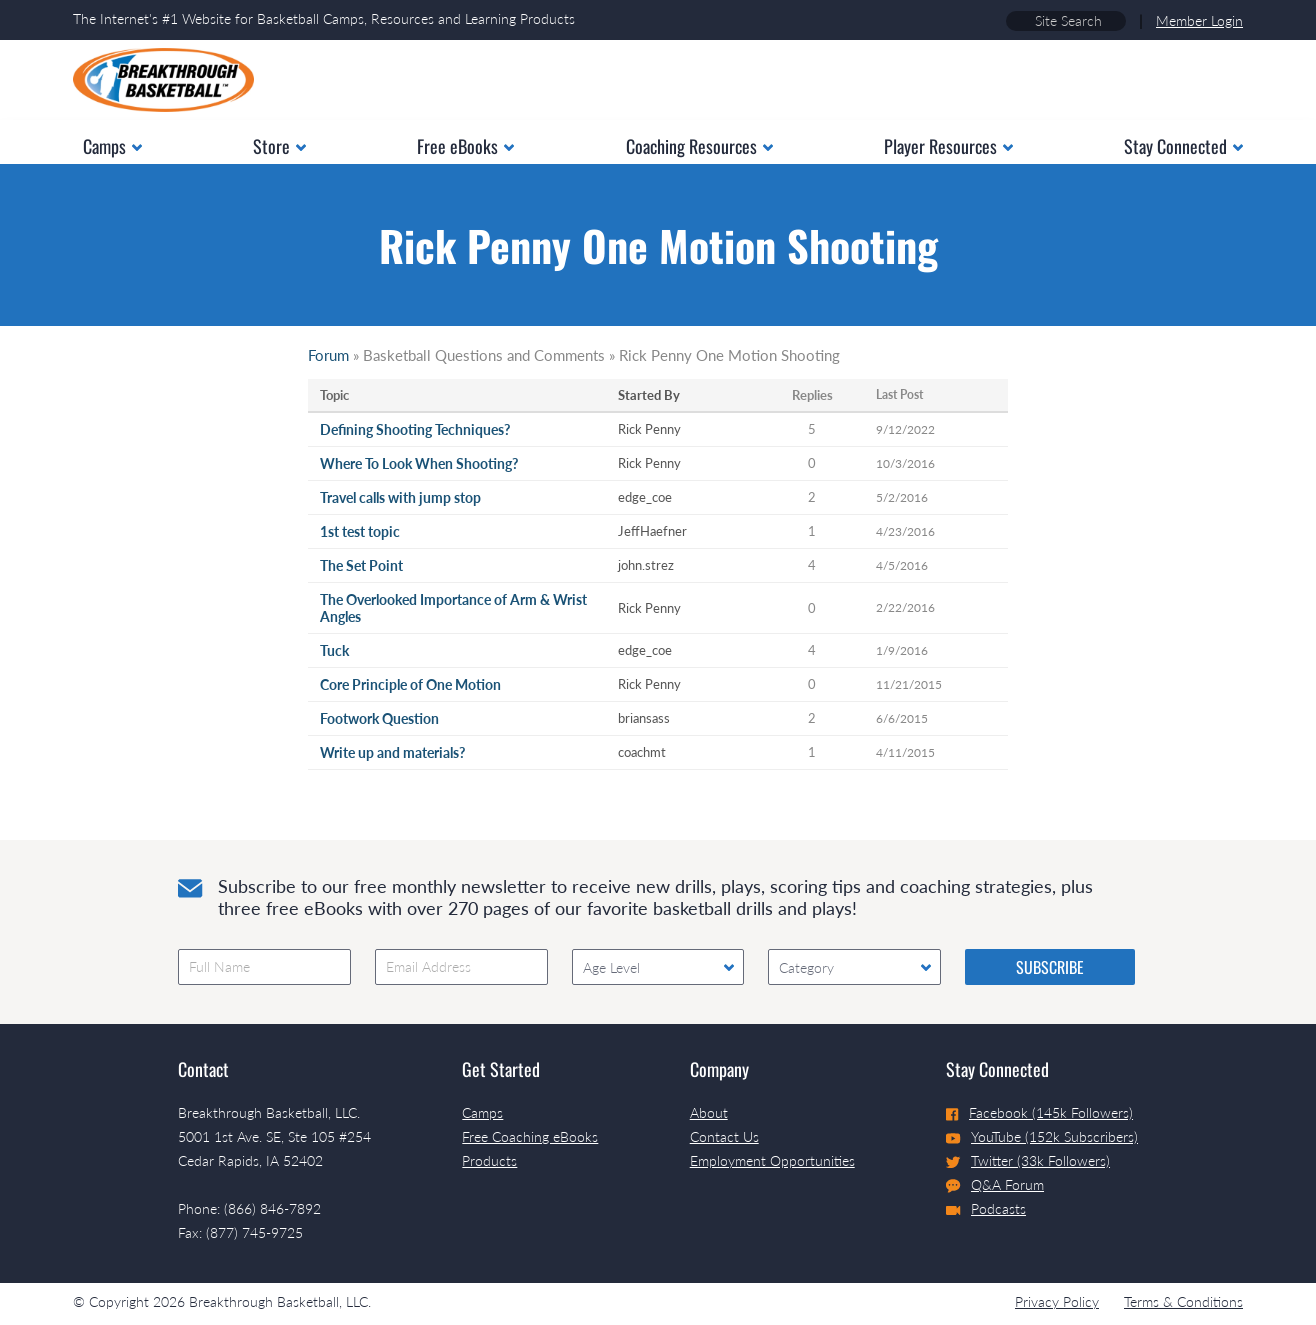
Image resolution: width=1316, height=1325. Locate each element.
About (709, 1112)
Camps (482, 1112)
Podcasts (986, 1208)
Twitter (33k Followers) (1028, 1160)
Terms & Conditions (1183, 1301)
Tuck (334, 650)
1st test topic (360, 531)
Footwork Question (379, 718)
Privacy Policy (1057, 1301)
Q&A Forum (995, 1185)
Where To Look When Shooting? (419, 463)
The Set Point (361, 565)
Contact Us (724, 1136)
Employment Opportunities (772, 1160)
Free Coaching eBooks (530, 1136)
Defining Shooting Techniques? (415, 429)
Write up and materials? (392, 752)
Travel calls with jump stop (400, 497)
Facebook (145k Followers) (1039, 1112)
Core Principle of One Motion (410, 684)
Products (489, 1160)
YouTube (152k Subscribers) (1042, 1136)
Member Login (1199, 20)
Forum (328, 355)
